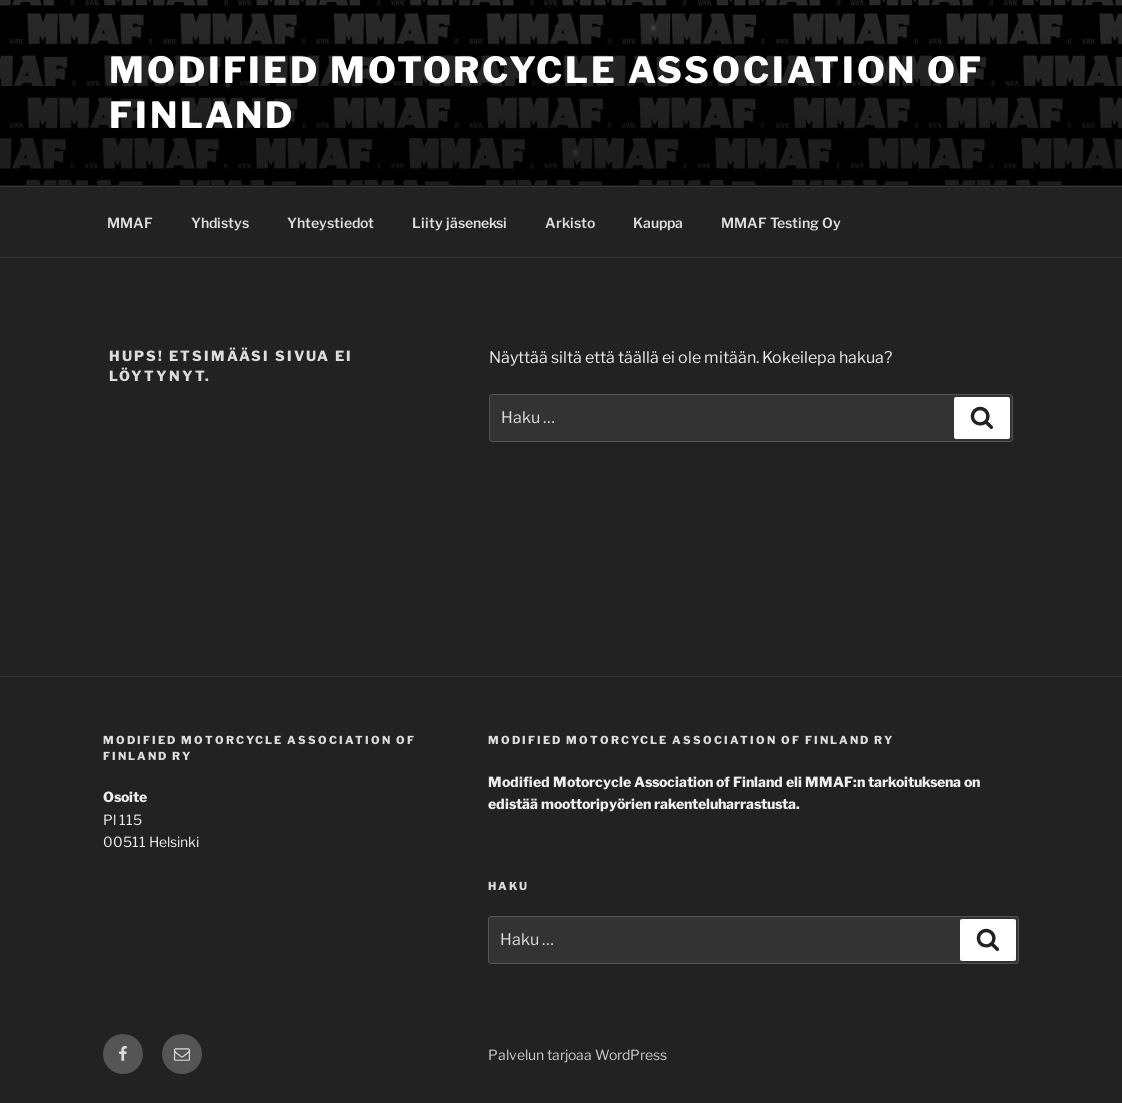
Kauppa (658, 222)
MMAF (130, 222)
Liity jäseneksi (459, 222)
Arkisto (570, 222)
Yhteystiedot (330, 222)
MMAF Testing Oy (781, 222)
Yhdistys (220, 222)
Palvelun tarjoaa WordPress (577, 1054)
